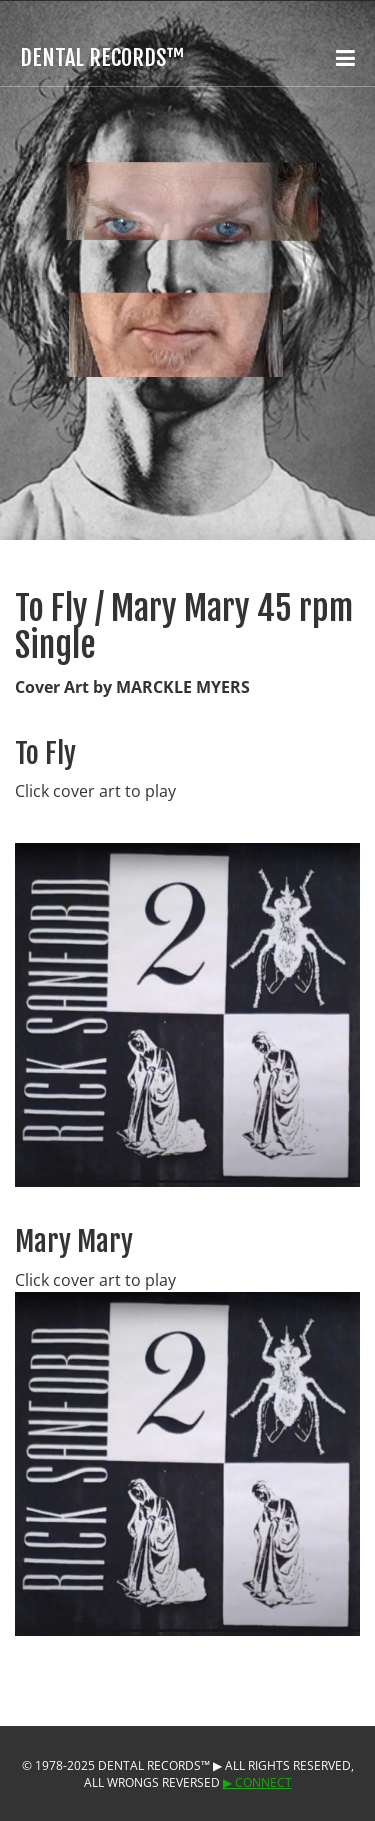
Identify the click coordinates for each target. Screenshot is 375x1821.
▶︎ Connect (257, 1782)
